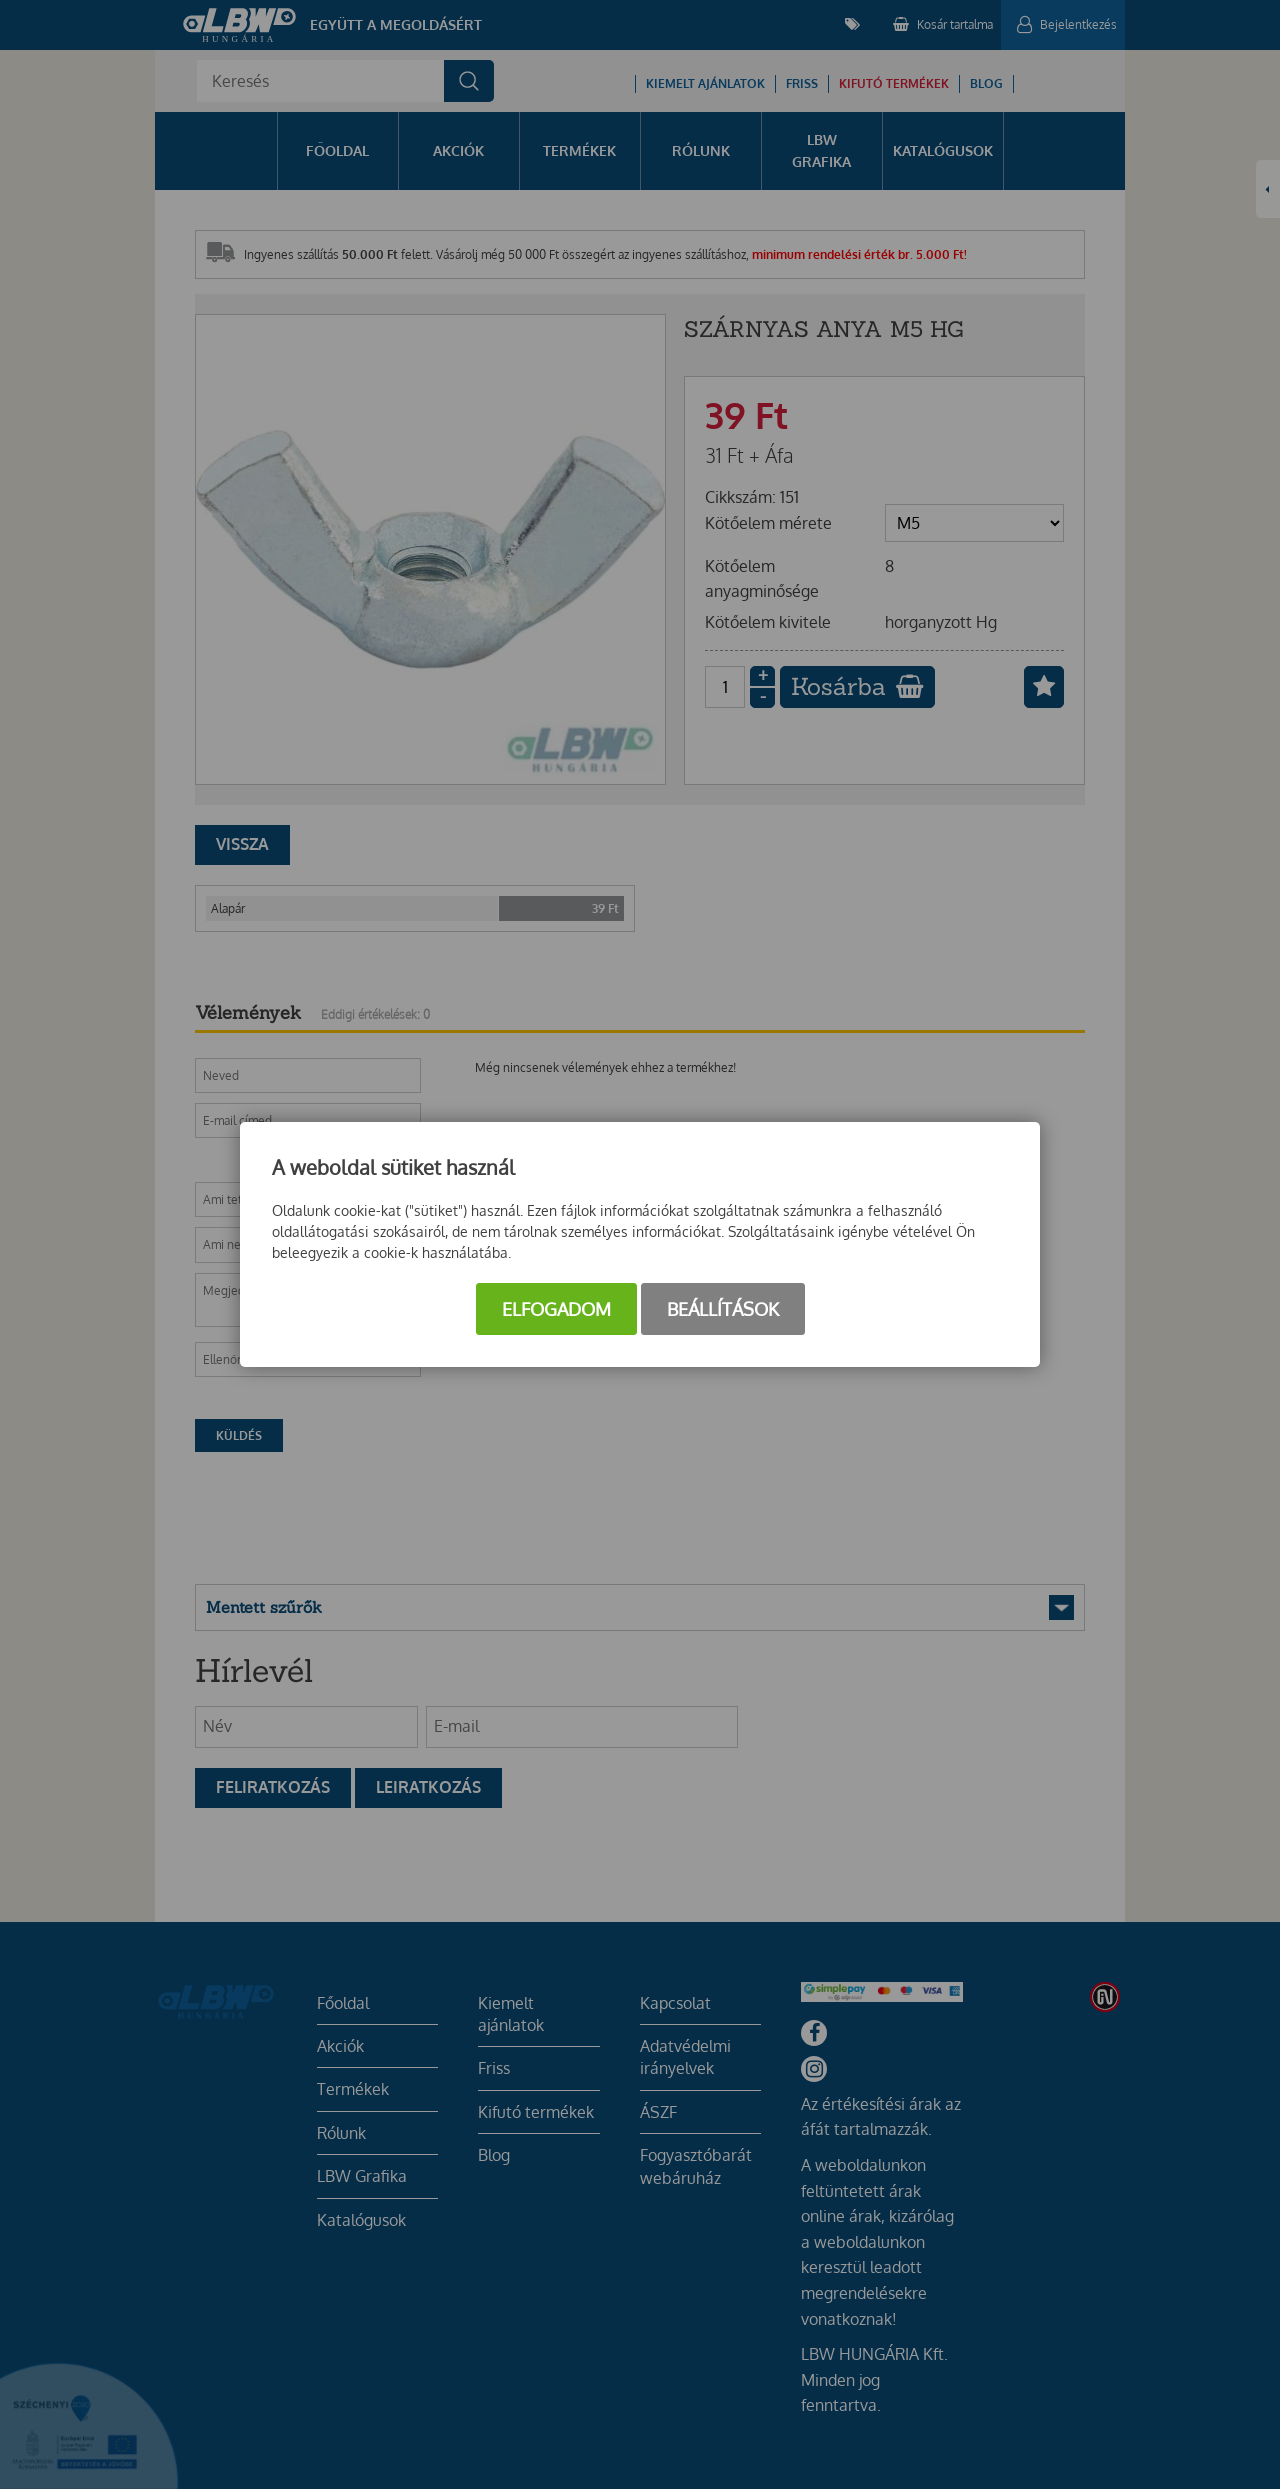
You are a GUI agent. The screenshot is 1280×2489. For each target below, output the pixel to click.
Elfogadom (556, 1309)
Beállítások (723, 1309)
